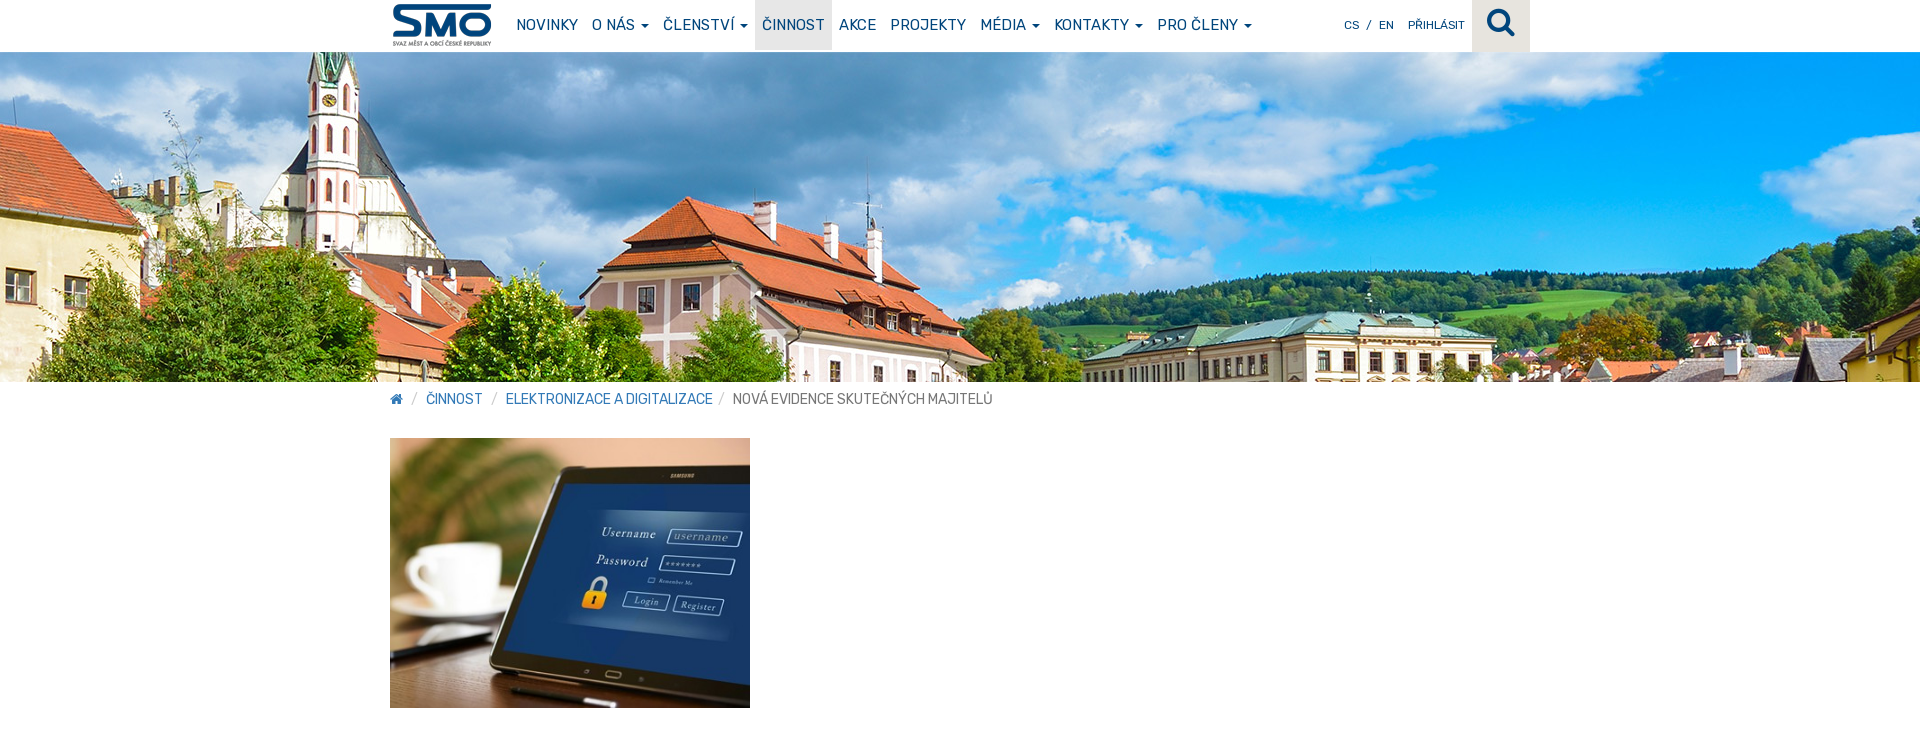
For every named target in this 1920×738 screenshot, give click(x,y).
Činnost (793, 25)
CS (1351, 25)
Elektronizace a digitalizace (609, 399)
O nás (620, 25)
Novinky (547, 25)
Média (1010, 25)
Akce (857, 25)
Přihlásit (1436, 25)
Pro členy (1204, 25)
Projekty (928, 25)
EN (1386, 25)
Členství (705, 25)
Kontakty (1098, 25)
